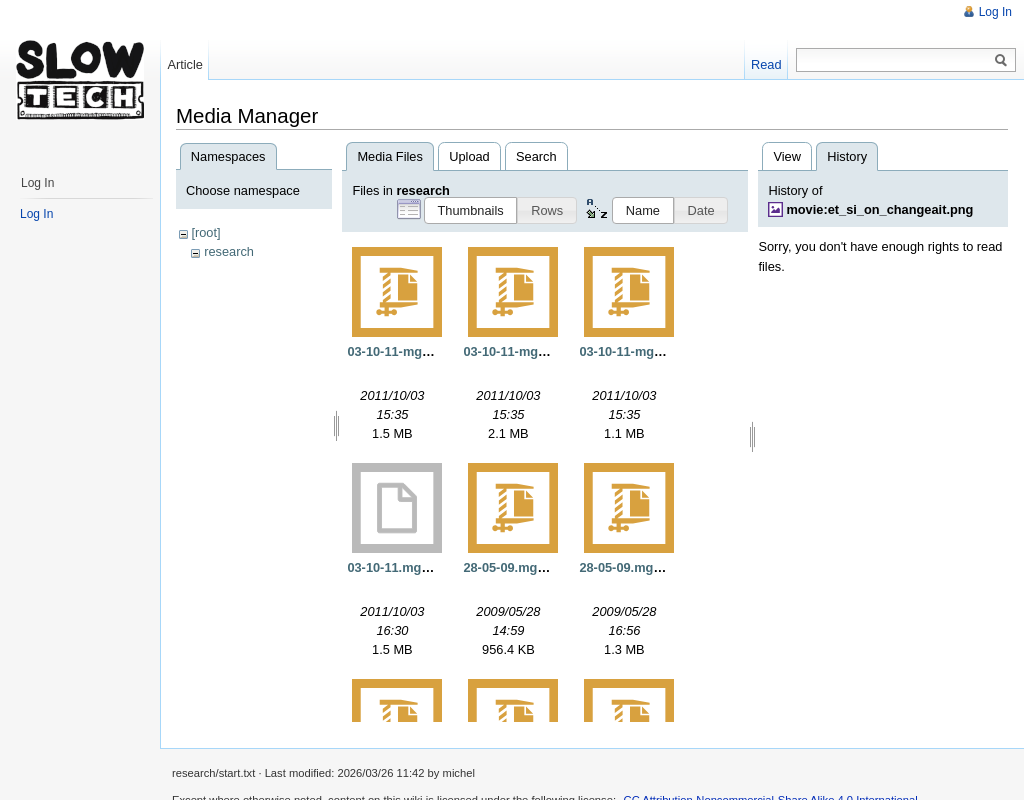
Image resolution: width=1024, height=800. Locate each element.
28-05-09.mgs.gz (512, 567)
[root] (205, 232)
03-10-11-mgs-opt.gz (409, 351)
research (229, 251)
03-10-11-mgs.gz (629, 351)
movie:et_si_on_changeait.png (879, 209)
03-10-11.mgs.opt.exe (411, 567)
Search (536, 156)
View (787, 156)
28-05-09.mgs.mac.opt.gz (654, 567)
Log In (995, 12)
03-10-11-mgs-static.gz (531, 351)
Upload (469, 156)
